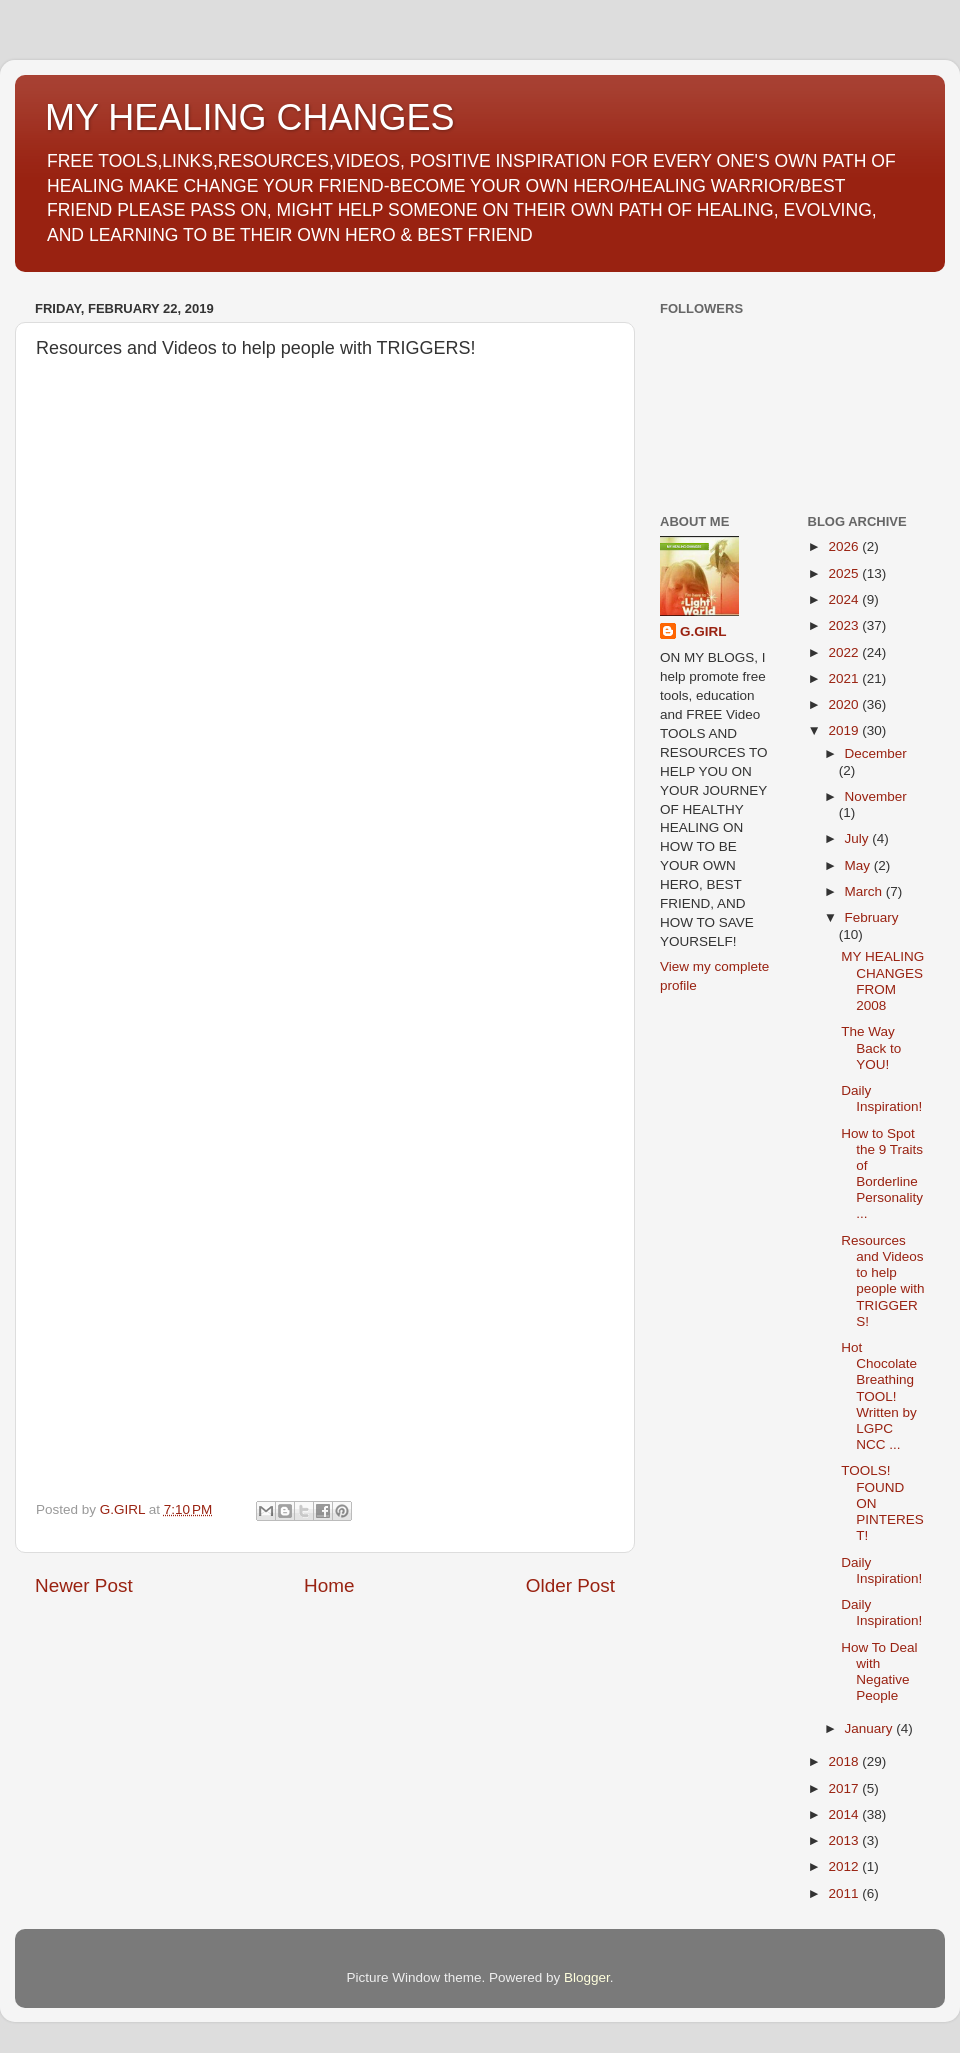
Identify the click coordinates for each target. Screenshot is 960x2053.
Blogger (587, 1977)
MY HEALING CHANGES (249, 117)
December (876, 753)
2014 (845, 1814)
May (859, 865)
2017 (845, 1788)
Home (329, 1585)
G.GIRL (703, 631)
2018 (845, 1761)
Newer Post (84, 1585)
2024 (845, 599)
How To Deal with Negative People (879, 1672)
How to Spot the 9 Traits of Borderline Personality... (882, 1174)
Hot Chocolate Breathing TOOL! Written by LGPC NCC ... (879, 1396)
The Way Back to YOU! (871, 1047)
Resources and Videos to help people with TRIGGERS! (882, 1281)
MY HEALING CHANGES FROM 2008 (882, 981)
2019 (845, 730)
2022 (845, 652)
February (872, 917)
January (871, 1728)
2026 (845, 546)
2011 (845, 1893)
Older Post (570, 1585)
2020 (845, 704)
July (859, 838)
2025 (845, 573)
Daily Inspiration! (881, 1098)
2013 (845, 1840)
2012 (845, 1866)
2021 (845, 678)
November (876, 796)
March (865, 891)
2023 (845, 625)
